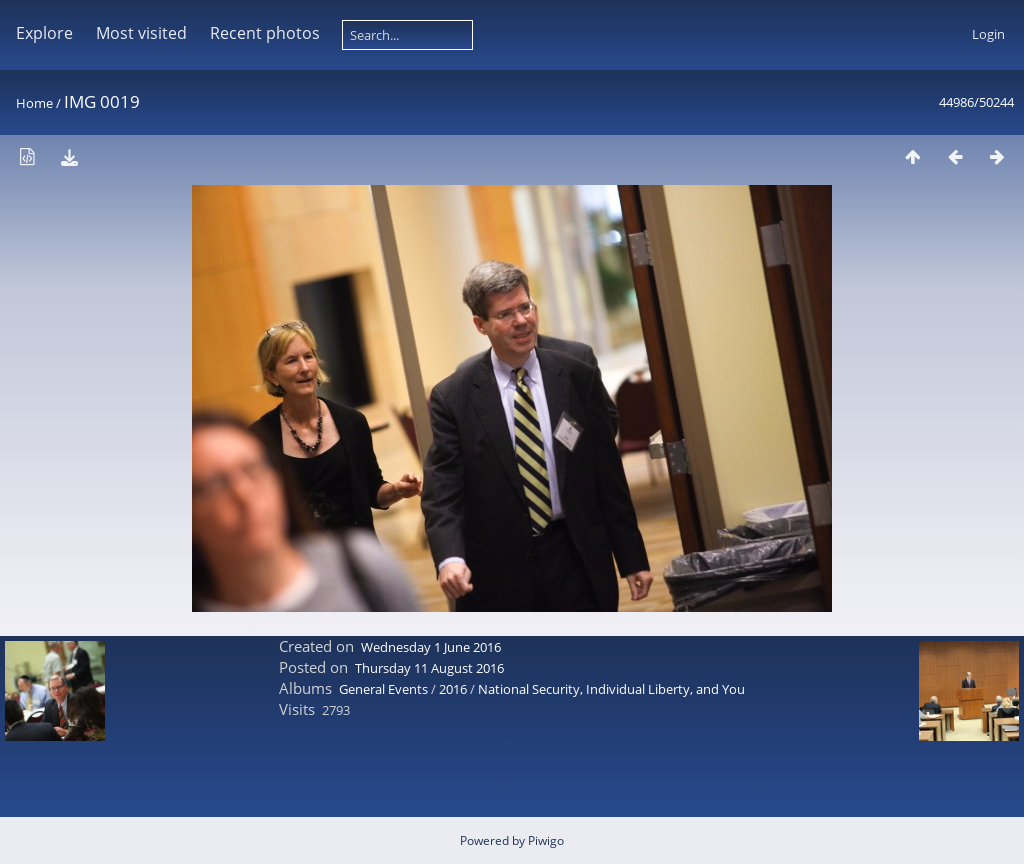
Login (988, 34)
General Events (383, 689)
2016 (453, 689)
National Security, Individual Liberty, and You (611, 689)
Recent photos (265, 33)
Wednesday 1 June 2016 (431, 647)
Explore (44, 33)
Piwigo (546, 840)
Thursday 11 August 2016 (429, 668)
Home (34, 103)
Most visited (141, 33)
